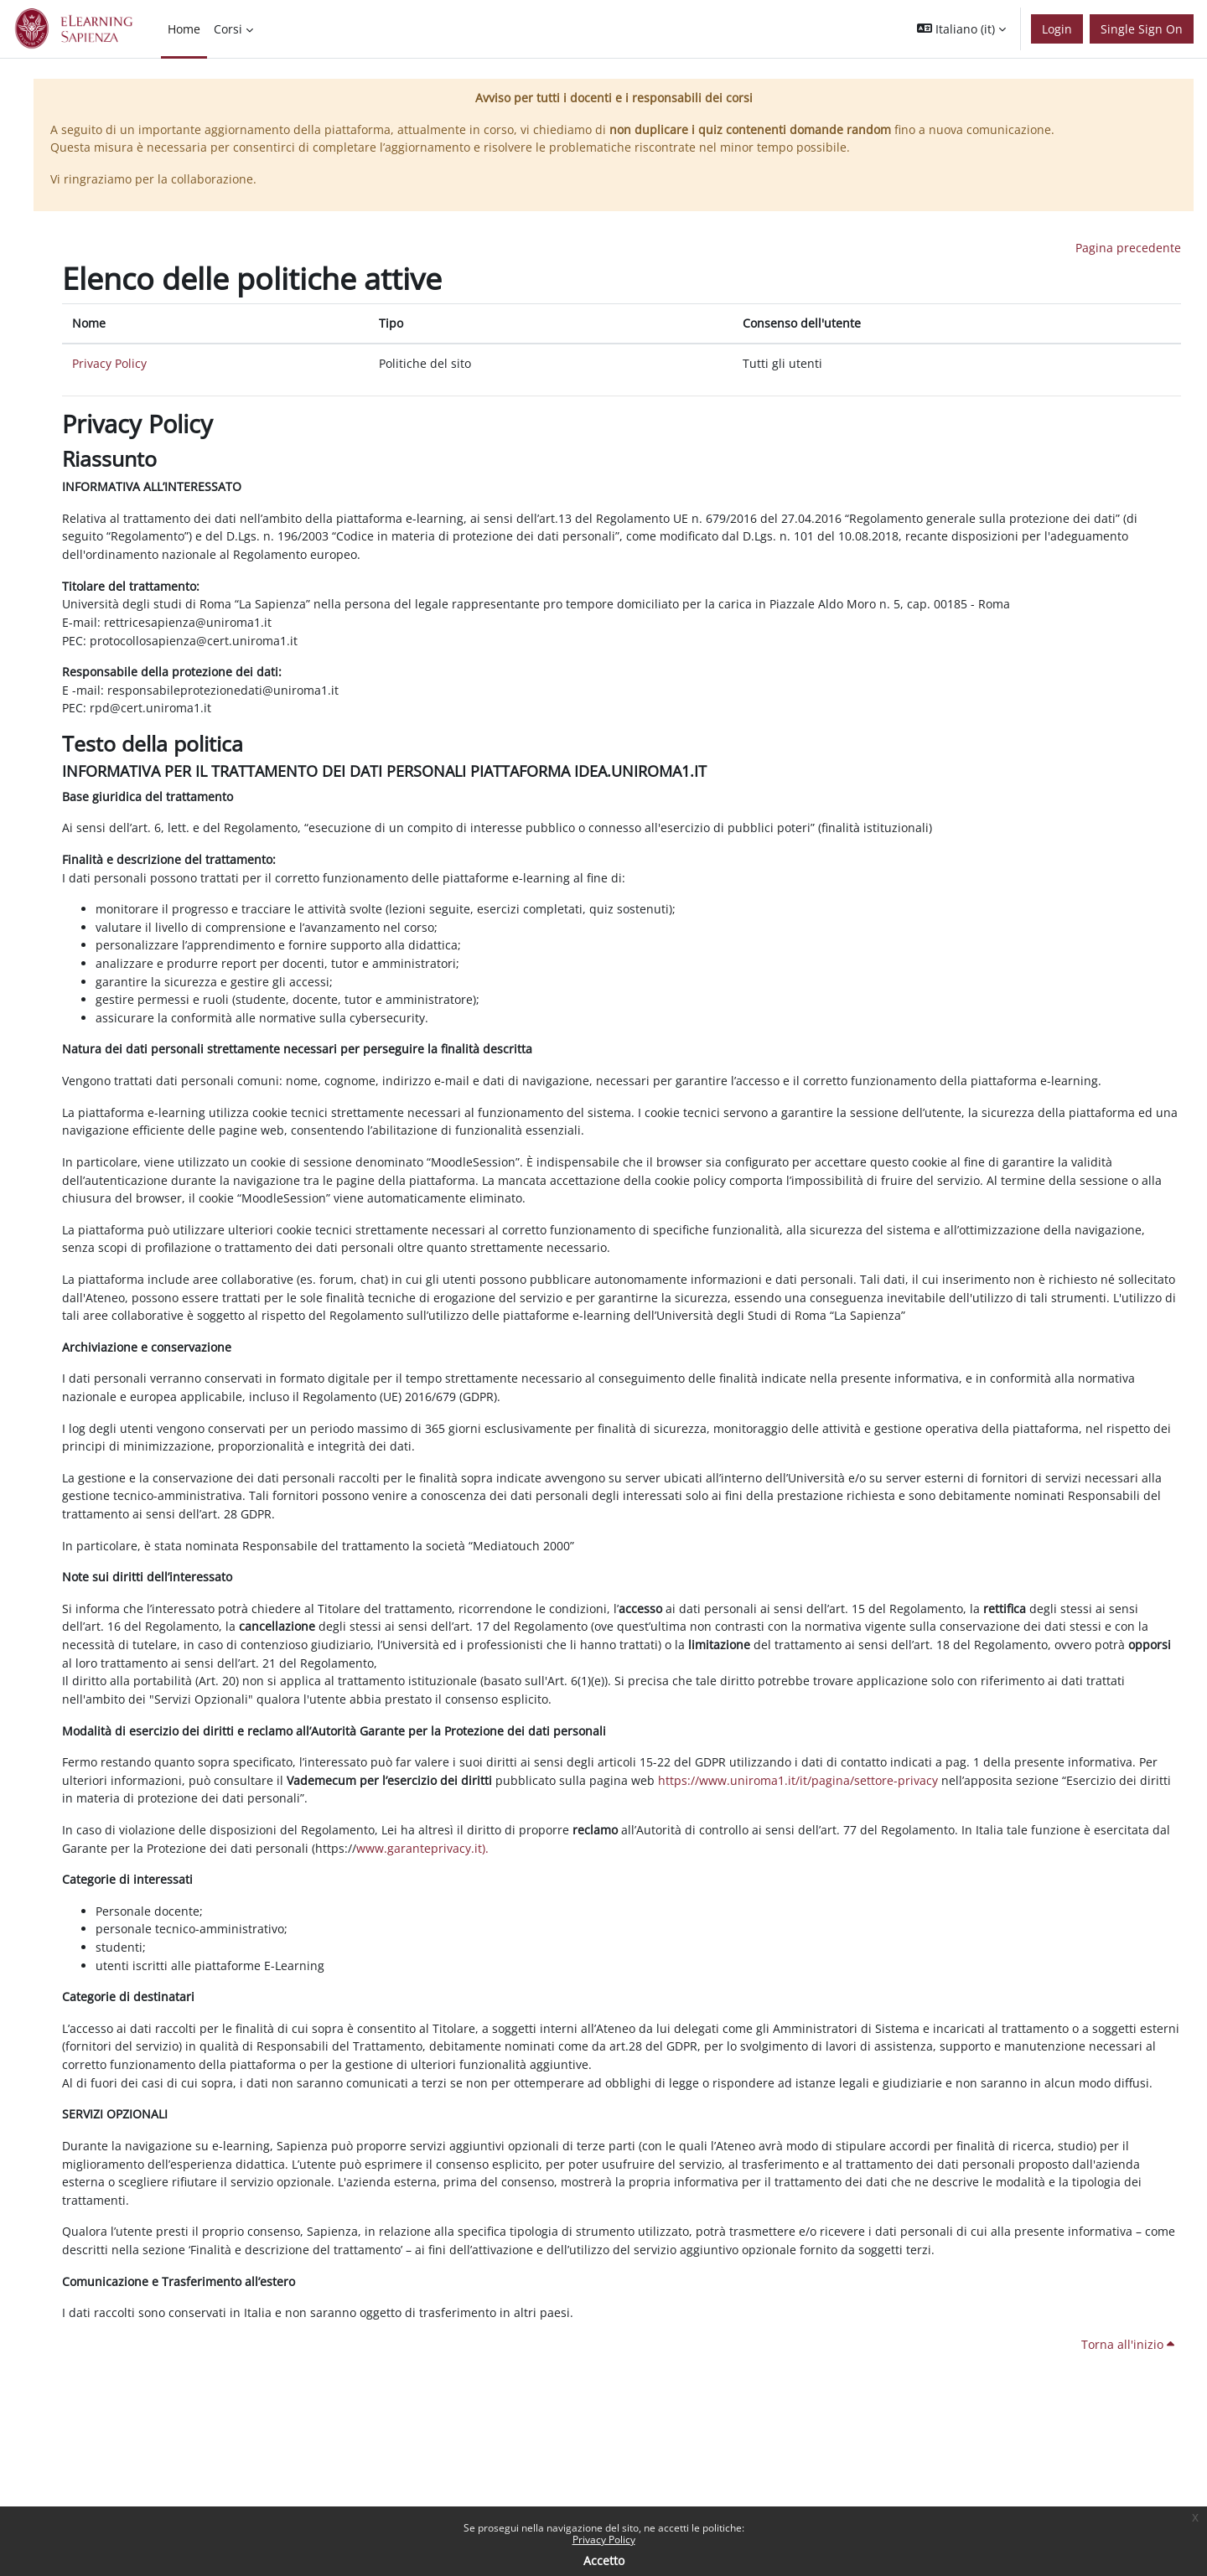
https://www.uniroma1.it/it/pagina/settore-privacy (798, 1780)
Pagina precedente (1128, 248)
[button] (961, 29)
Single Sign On (1142, 29)
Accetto (603, 2560)
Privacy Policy (603, 2539)
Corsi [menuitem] (228, 29)
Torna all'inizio (1127, 2344)
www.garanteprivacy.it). (422, 1848)
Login (1057, 29)
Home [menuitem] (184, 29)
